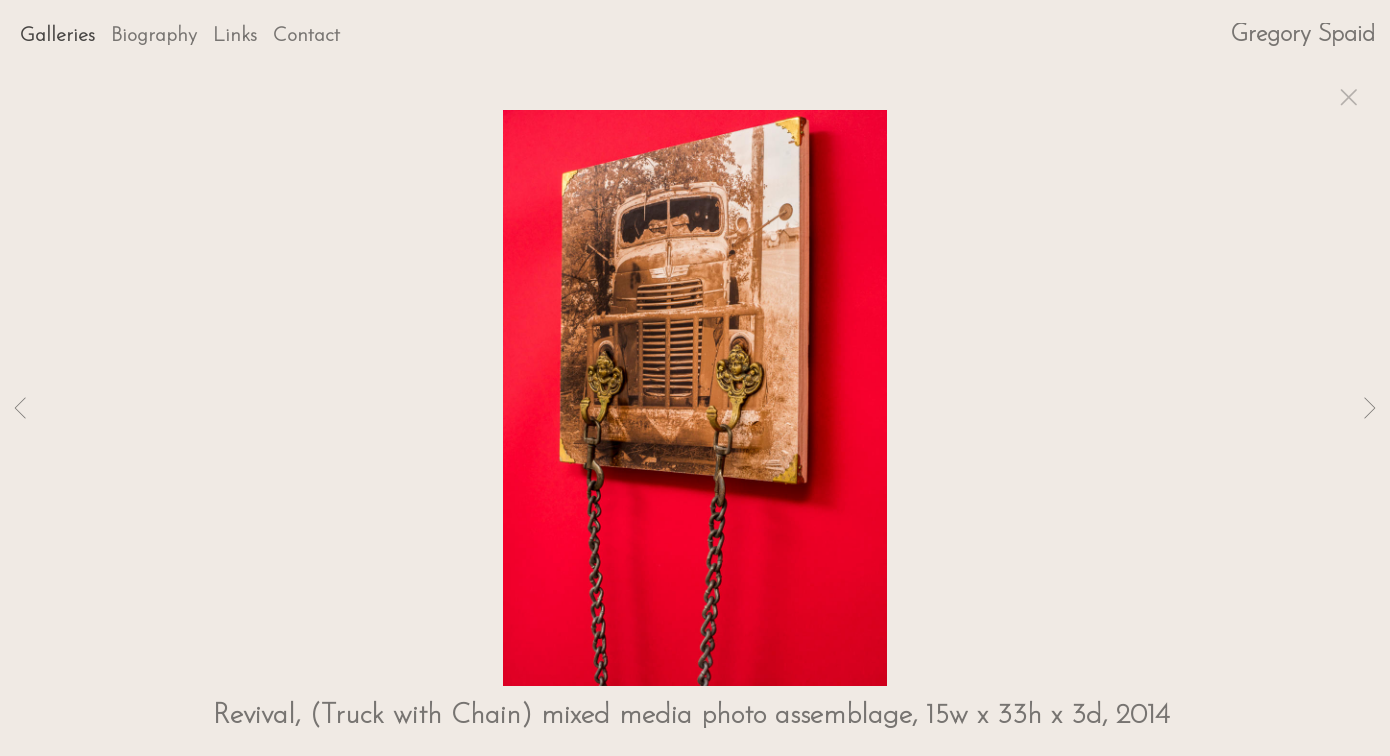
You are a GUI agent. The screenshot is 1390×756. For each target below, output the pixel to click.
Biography (154, 36)
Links (235, 36)
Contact (306, 36)
